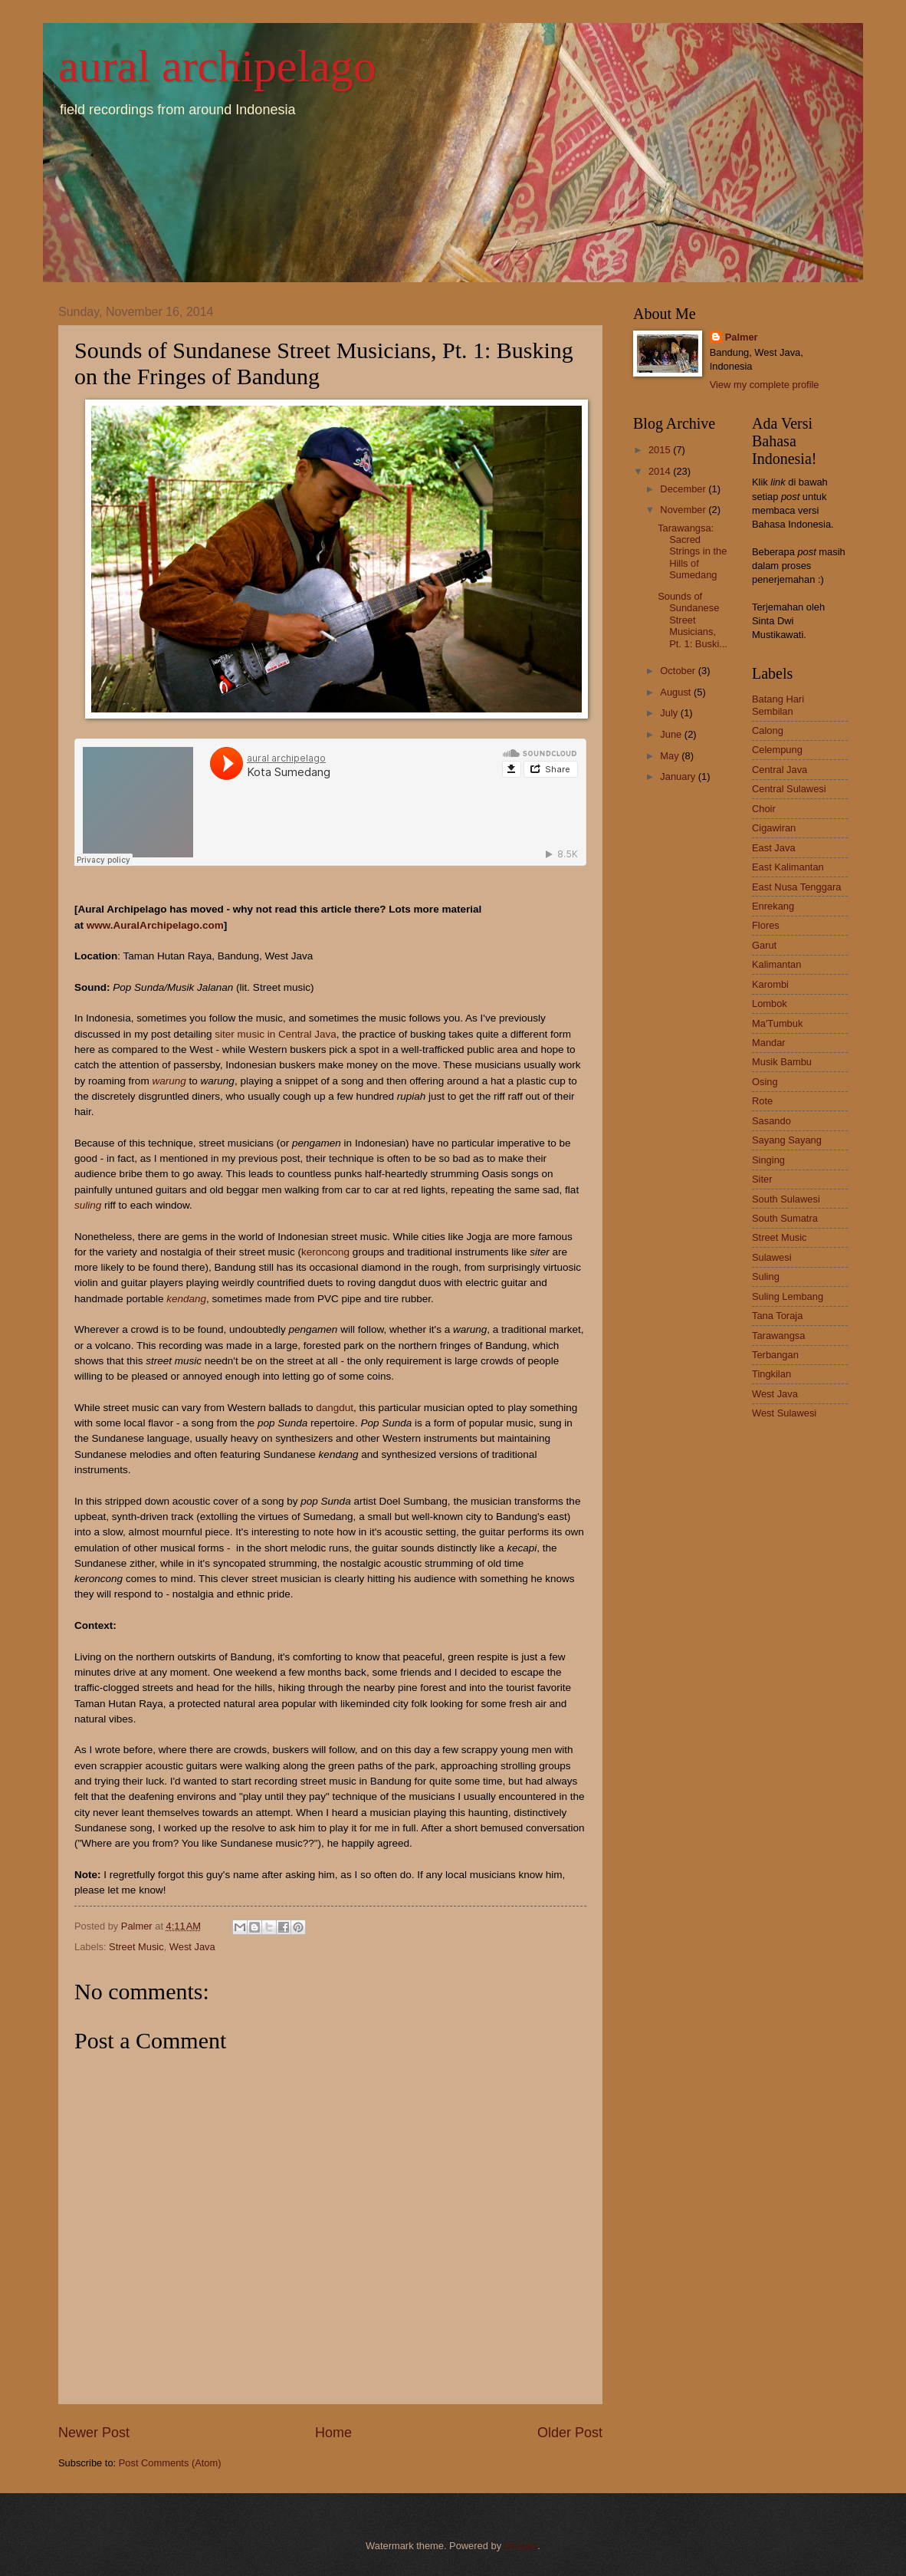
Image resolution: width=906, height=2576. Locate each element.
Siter (762, 1179)
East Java (774, 848)
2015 (660, 450)
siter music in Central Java (275, 1034)
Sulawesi (772, 1257)
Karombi (770, 984)
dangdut (334, 1407)
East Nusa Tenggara (796, 887)
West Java (192, 1947)
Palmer (741, 337)
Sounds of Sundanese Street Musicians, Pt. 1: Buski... (692, 620)
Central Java (779, 769)
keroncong (325, 1252)
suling (87, 1205)
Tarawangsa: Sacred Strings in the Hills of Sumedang (692, 551)
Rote (762, 1101)
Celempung (777, 749)
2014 (660, 471)
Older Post (569, 2432)
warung (168, 1081)
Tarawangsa (778, 1335)
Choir (764, 808)
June (672, 734)
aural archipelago (217, 66)
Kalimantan (776, 964)
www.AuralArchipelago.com (155, 925)
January (679, 776)
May (670, 756)
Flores (766, 925)
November (684, 509)
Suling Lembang (787, 1296)
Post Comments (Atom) (170, 2463)
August (677, 692)
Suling (766, 1276)
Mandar (769, 1042)
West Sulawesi (784, 1413)
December (684, 489)
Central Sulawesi (789, 789)
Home (333, 2432)
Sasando (771, 1121)
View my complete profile (764, 384)
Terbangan (775, 1354)
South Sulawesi (786, 1199)
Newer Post (94, 2432)
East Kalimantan (788, 867)
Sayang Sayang (787, 1140)
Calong (767, 730)
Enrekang (773, 906)
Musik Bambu (782, 1062)
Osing (765, 1081)
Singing (768, 1160)
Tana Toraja (777, 1315)
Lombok (769, 1003)
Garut (764, 945)
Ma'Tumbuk (777, 1023)
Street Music (136, 1947)
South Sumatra (785, 1218)
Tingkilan (771, 1374)
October (679, 670)
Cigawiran (774, 828)
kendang (186, 1298)
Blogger (521, 2545)
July (670, 713)
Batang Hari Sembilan (778, 704)
